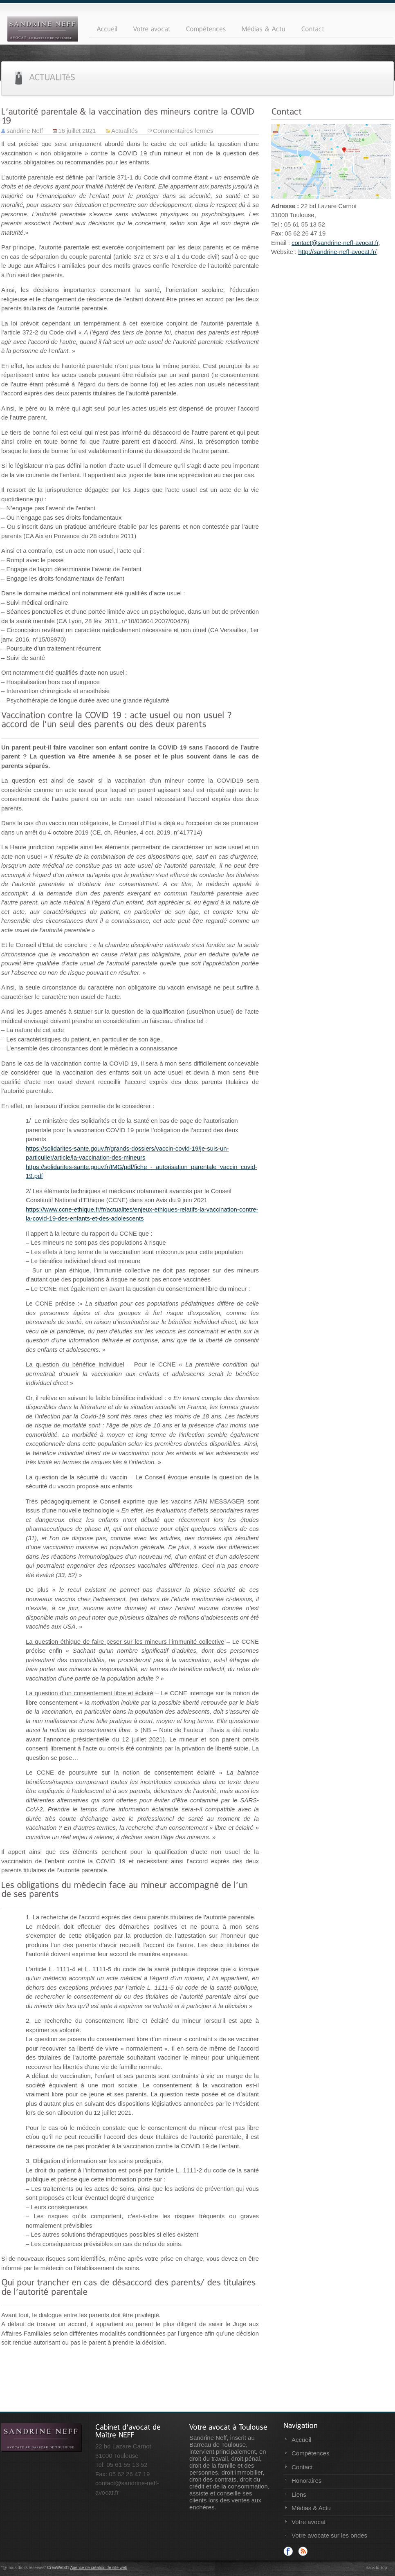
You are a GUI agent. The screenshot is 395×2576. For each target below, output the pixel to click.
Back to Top (376, 2567)
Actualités (124, 130)
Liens (299, 2494)
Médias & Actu (311, 2507)
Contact (302, 2467)
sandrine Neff (25, 130)
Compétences (311, 2453)
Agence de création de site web (99, 2567)
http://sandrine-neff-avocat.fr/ (337, 251)
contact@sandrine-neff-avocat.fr (335, 242)
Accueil (301, 2439)
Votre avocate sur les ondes (329, 2535)
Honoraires (306, 2480)
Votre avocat (308, 2521)
